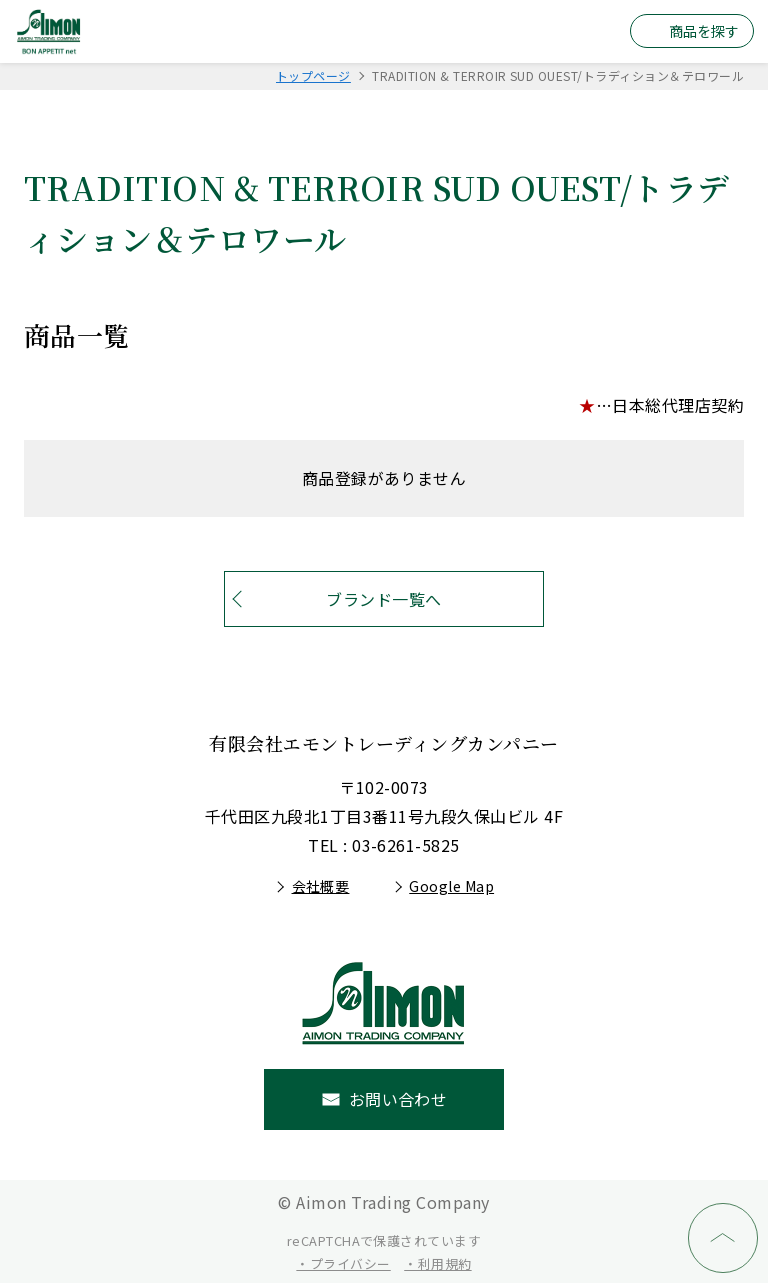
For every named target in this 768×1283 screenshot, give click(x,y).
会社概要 (321, 886)
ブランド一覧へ (383, 599)
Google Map (451, 886)
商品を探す (704, 31)
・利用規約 (437, 1263)
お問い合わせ (398, 1099)
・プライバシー (343, 1263)
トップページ (313, 75)
